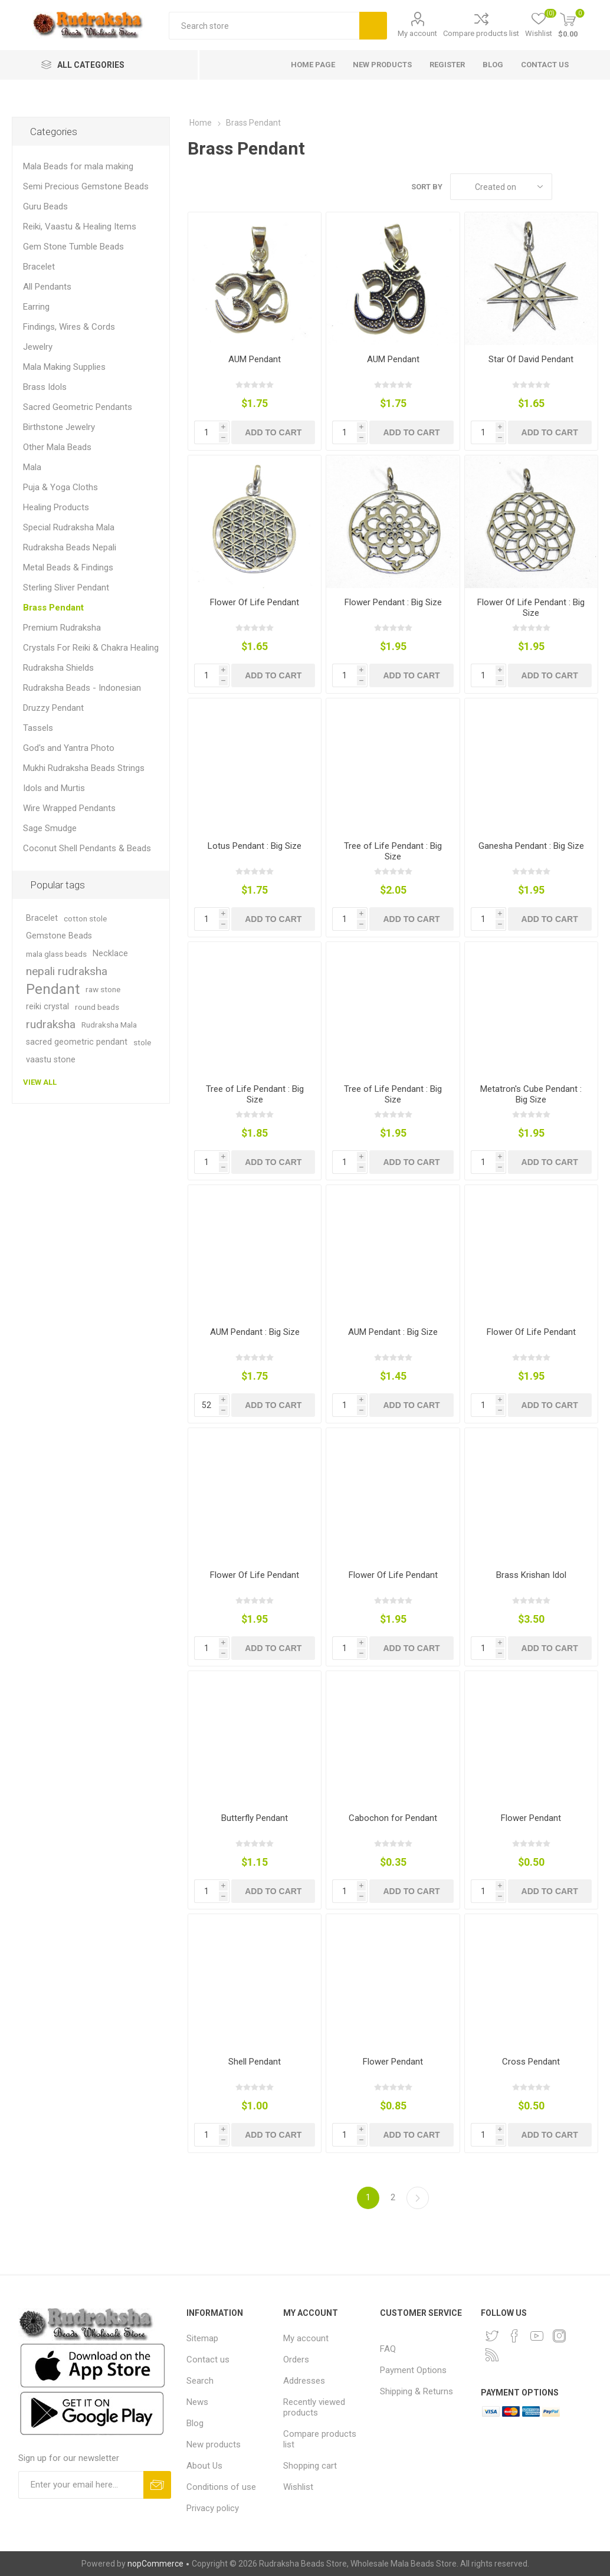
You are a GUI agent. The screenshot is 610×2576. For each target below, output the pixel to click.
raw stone (103, 989)
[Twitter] (492, 2335)
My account (417, 33)
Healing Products (56, 507)
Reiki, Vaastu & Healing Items (79, 226)
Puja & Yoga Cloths (60, 487)
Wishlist (298, 2487)
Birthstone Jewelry (59, 427)
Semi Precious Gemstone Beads (86, 186)
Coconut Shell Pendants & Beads (87, 848)
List (589, 186)
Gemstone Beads (59, 936)
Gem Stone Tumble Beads (73, 246)
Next (417, 2198)
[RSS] (492, 2354)
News (197, 2402)
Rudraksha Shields (58, 667)
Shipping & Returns (416, 2391)
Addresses (304, 2380)
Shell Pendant (254, 2061)
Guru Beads (45, 206)
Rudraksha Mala (109, 1024)
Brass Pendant (53, 607)
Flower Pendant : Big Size (393, 602)
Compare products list (481, 33)
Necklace (110, 954)
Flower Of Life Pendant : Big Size (531, 607)
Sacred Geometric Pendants (77, 407)
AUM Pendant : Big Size (255, 1332)
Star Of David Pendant (530, 359)
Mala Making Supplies (64, 367)
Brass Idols (45, 387)
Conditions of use (221, 2487)
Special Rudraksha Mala (68, 527)
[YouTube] (536, 2335)
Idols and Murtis (54, 788)
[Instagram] (559, 2335)
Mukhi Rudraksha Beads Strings (84, 768)
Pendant (53, 989)
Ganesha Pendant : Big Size (531, 846)
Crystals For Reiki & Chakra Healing (91, 647)
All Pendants (47, 286)
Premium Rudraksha (62, 627)
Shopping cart (310, 2465)
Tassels (38, 728)
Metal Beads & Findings (68, 567)
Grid (567, 186)
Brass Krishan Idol (531, 1575)
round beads (97, 1007)
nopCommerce (155, 2563)
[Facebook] (514, 2335)
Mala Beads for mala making (78, 166)
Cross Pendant (531, 2061)
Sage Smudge (50, 828)
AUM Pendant (254, 359)
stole (142, 1042)
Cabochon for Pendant (393, 1818)
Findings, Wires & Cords (69, 326)
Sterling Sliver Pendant (66, 587)
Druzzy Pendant (53, 708)
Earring (36, 306)
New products (213, 2444)
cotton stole (85, 918)
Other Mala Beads (57, 447)
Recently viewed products (314, 2407)
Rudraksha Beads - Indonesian (82, 687)
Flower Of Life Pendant (254, 602)
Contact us (207, 2359)
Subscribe (157, 2485)
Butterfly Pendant (254, 1818)
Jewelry (38, 347)
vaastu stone (51, 1060)
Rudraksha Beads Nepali (69, 547)
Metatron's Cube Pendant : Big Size (531, 1094)
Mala (32, 467)
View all (40, 1082)
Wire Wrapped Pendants (69, 808)
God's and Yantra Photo (68, 748)
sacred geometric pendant (76, 1042)
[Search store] (264, 26)
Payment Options (413, 2370)
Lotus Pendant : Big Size (254, 846)
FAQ (388, 2349)
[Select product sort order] (501, 186)
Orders (296, 2359)
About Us (204, 2465)
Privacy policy (212, 2508)
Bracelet (39, 266)
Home (200, 122)
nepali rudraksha (66, 971)
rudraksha (51, 1024)
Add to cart (273, 432)
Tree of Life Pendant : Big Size (393, 851)
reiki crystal (47, 1007)
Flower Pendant (531, 1818)
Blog (195, 2423)
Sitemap (202, 2338)
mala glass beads (56, 954)
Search (373, 26)
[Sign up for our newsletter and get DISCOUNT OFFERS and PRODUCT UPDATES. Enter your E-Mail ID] (80, 2485)
